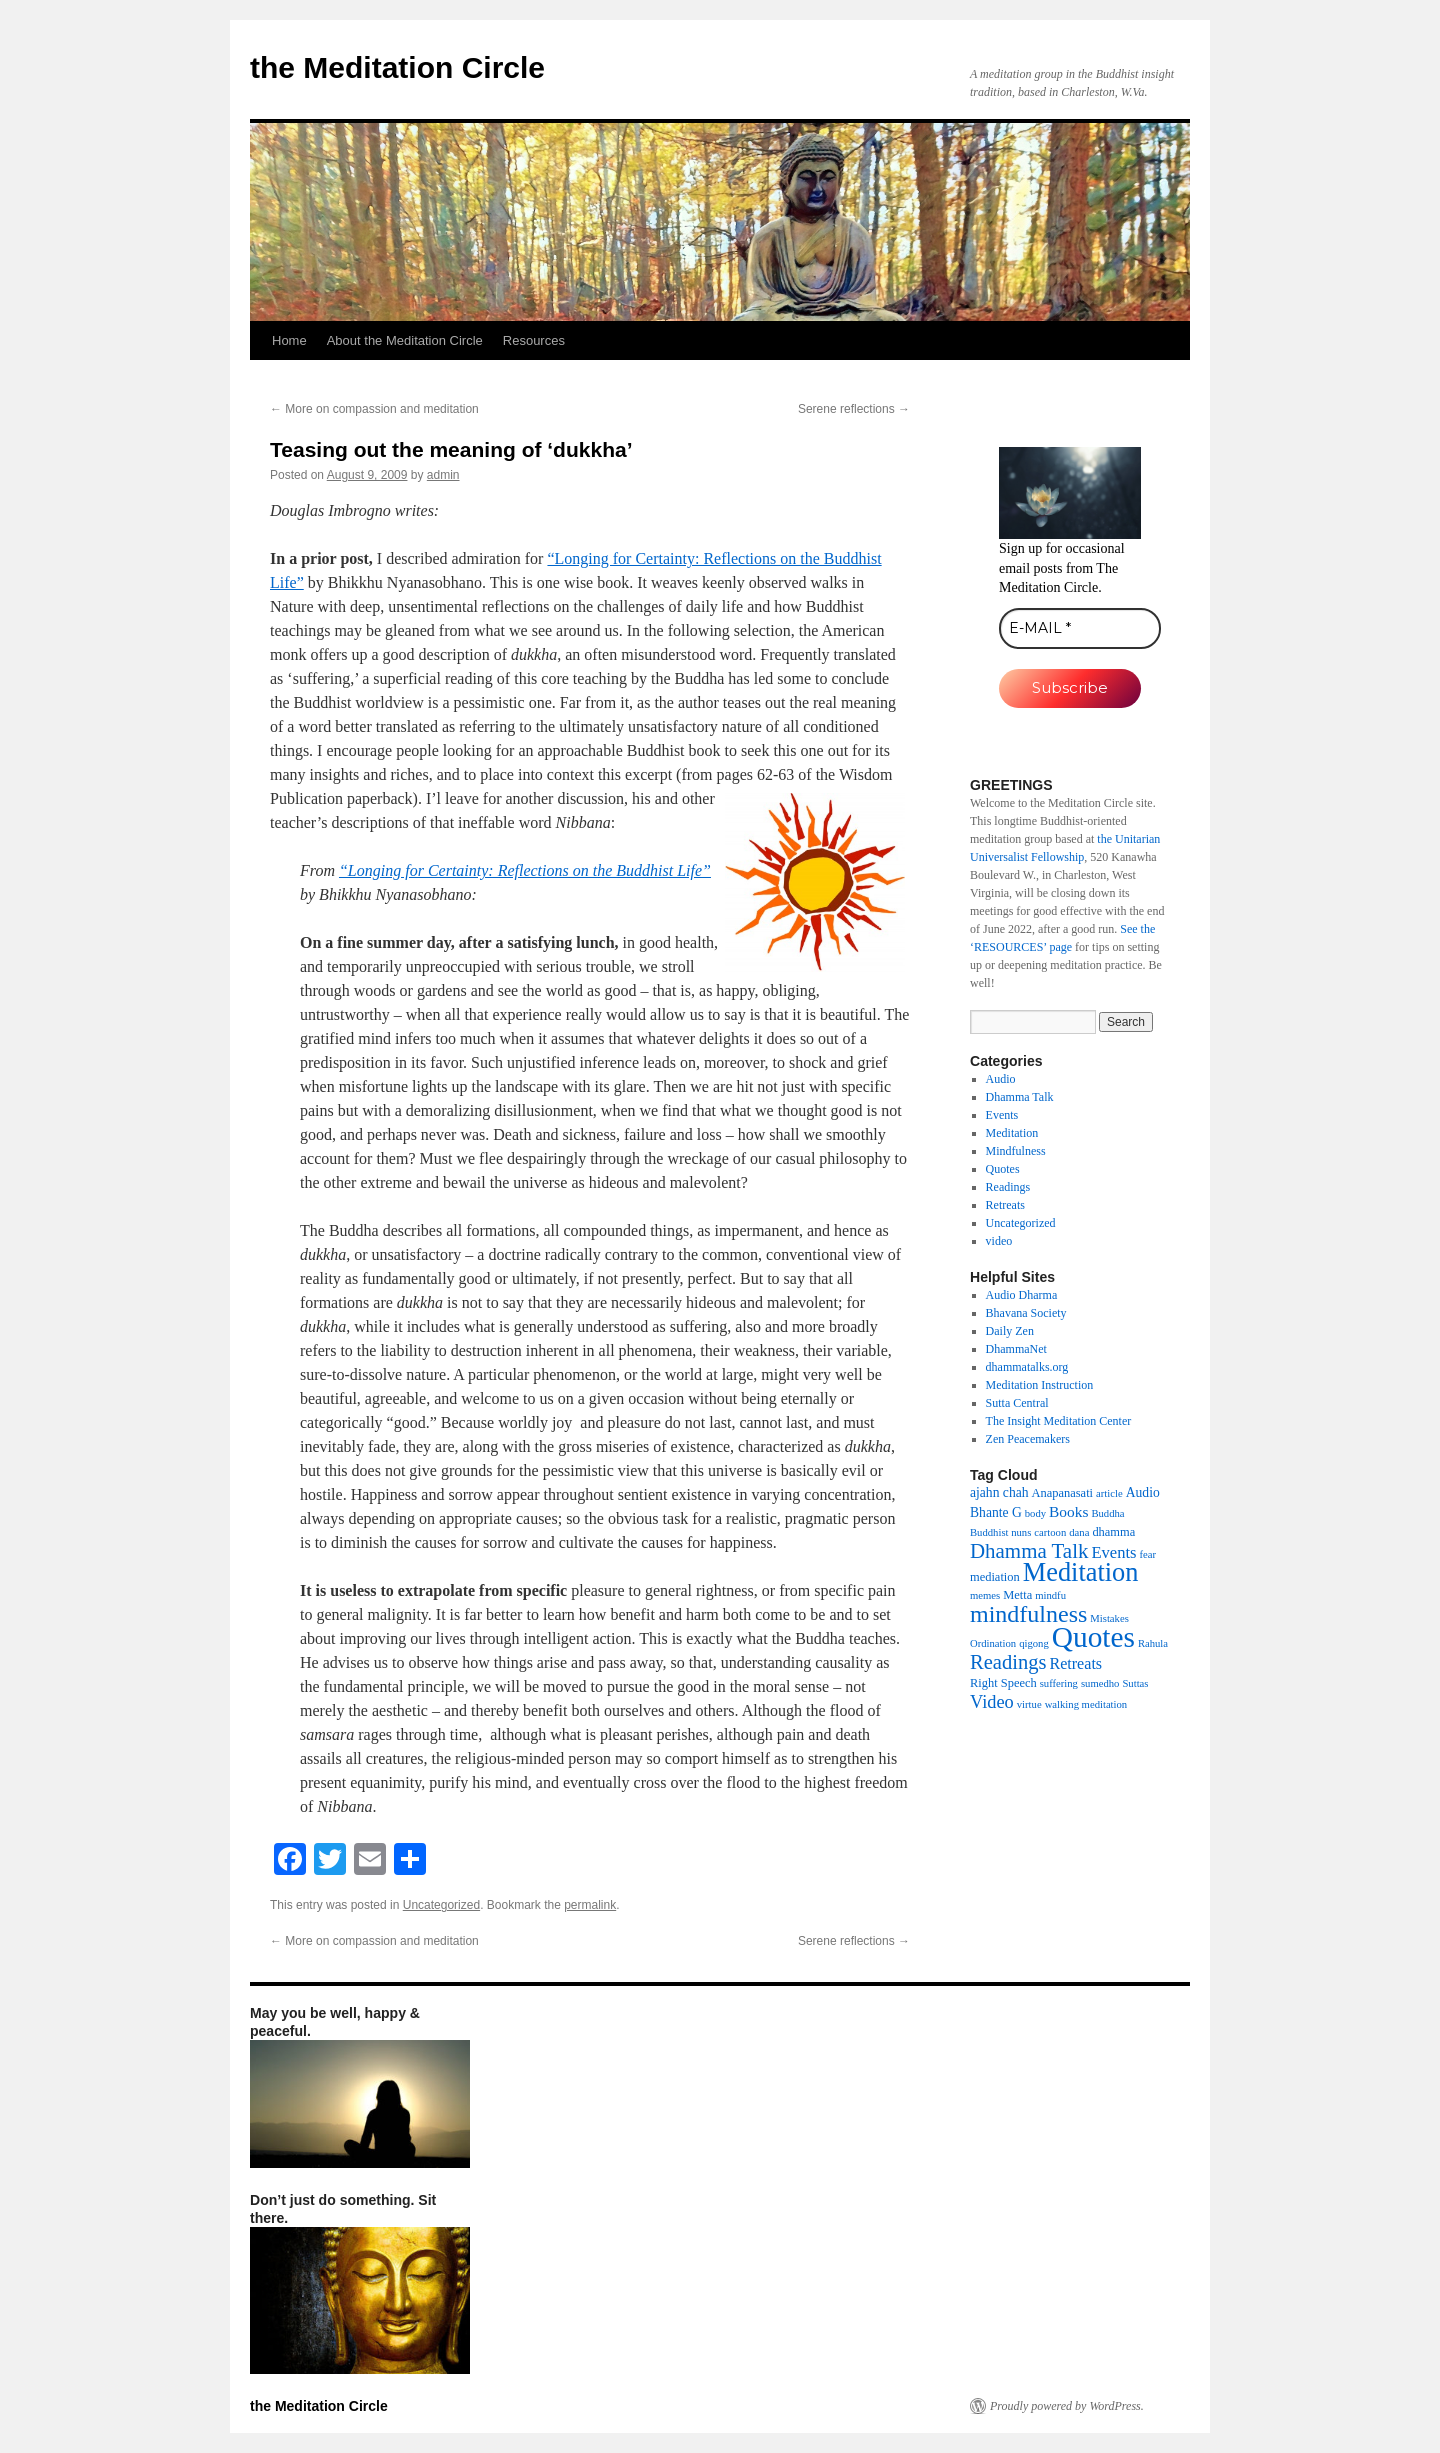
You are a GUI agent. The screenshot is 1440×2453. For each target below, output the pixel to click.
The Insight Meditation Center (1059, 1421)
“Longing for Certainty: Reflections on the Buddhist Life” (525, 870)
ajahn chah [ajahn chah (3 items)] (999, 1492)
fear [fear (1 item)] (1148, 1554)
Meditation (1012, 1133)
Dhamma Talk (1020, 1097)
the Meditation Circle (397, 67)
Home (289, 340)
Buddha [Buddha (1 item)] (1107, 1513)
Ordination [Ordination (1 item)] (993, 1643)
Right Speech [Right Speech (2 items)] (1003, 1683)
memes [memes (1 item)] (985, 1595)
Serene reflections (854, 409)
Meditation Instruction (1040, 1385)
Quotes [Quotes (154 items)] (1093, 1637)
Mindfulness (1016, 1151)
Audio (1001, 1079)
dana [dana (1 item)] (1079, 1532)
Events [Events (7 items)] (1113, 1552)
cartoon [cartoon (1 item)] (1050, 1532)
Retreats (1005, 1205)
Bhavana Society (1026, 1313)
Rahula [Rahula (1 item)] (1153, 1643)
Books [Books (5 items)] (1068, 1511)
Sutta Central (1017, 1403)
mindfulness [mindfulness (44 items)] (1028, 1614)
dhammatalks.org (1027, 1367)
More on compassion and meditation (374, 409)
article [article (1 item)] (1109, 1493)
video (999, 1241)
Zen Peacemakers (1028, 1439)
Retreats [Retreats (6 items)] (1075, 1663)
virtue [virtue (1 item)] (1029, 1704)
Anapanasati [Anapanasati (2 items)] (1062, 1493)
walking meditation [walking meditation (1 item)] (1086, 1704)
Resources (534, 340)
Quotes (1003, 1169)
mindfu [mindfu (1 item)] (1050, 1595)
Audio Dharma (1022, 1295)
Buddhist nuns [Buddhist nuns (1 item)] (1000, 1532)
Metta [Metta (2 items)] (1017, 1595)
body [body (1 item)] (1035, 1513)
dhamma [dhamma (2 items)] (1113, 1532)
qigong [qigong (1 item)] (1034, 1643)
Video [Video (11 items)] (992, 1702)
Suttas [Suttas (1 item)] (1135, 1683)
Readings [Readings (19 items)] (1008, 1662)
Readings (1008, 1187)
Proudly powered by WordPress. (1067, 2406)
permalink (590, 1905)
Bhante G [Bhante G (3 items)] (996, 1512)
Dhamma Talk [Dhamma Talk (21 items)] (1029, 1551)
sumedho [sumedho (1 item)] (1100, 1683)
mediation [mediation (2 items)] (995, 1577)
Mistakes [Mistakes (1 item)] (1109, 1618)
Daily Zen (1010, 1331)
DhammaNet (1016, 1349)
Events (1002, 1115)
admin (443, 475)
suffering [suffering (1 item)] (1059, 1683)
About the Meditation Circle (405, 340)
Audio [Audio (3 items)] (1143, 1492)
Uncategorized (441, 1905)
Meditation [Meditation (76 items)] (1081, 1572)
